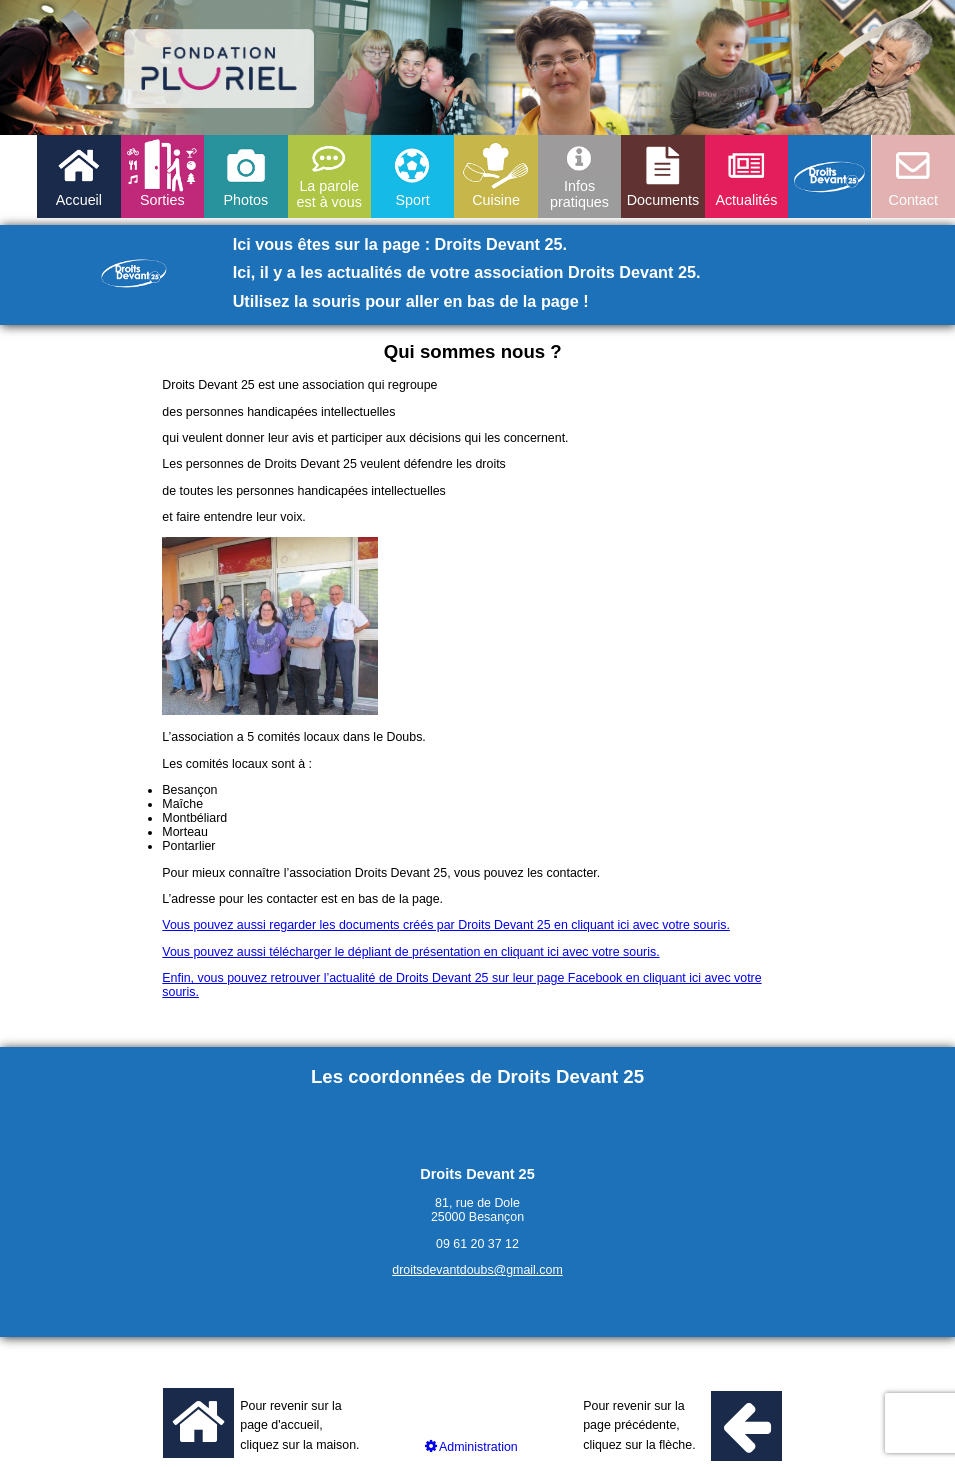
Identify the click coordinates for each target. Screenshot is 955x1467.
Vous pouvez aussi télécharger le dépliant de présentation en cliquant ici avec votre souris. (410, 952)
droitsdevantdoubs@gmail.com (477, 1270)
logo (219, 68)
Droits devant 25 (829, 176)
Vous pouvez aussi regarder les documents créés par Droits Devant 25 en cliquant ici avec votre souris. (446, 925)
